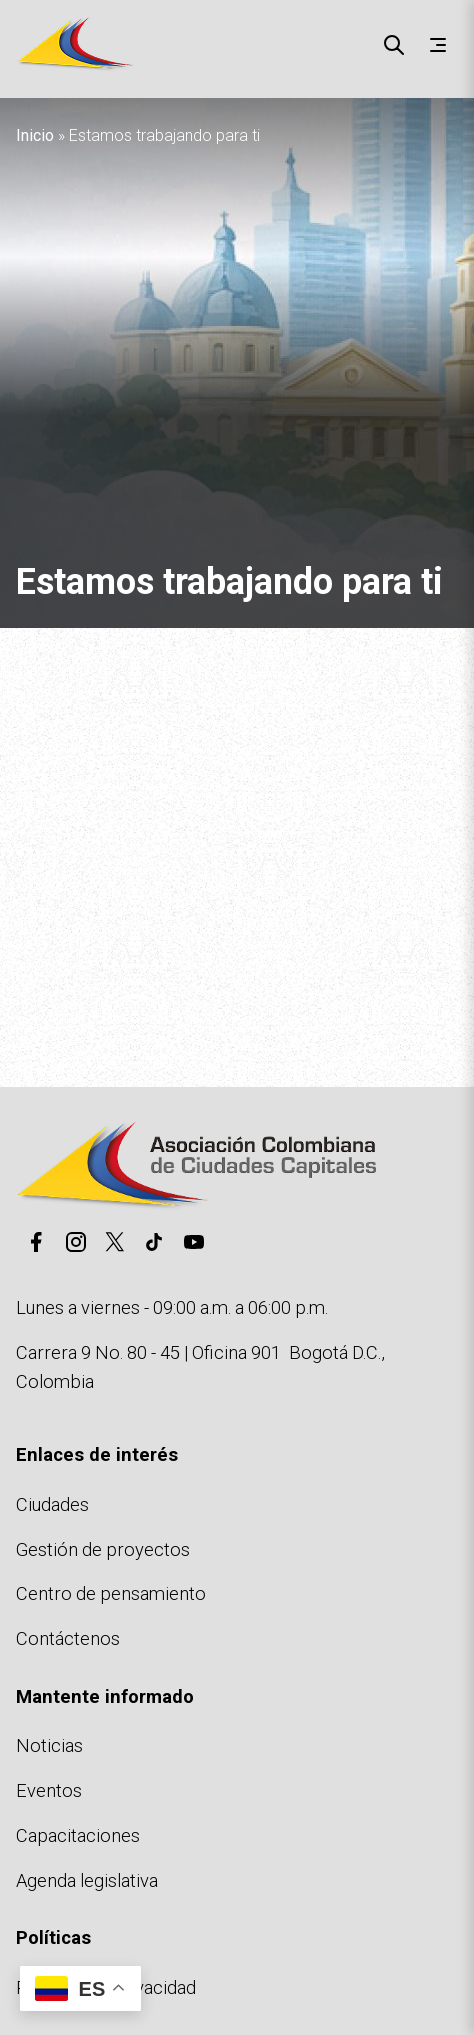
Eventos (49, 1790)
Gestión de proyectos (103, 1549)
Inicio (35, 135)
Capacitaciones (78, 1835)
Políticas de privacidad (106, 1987)
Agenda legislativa (87, 1880)
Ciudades (52, 1504)
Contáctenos (68, 1638)
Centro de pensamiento (111, 1593)
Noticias (49, 1745)
